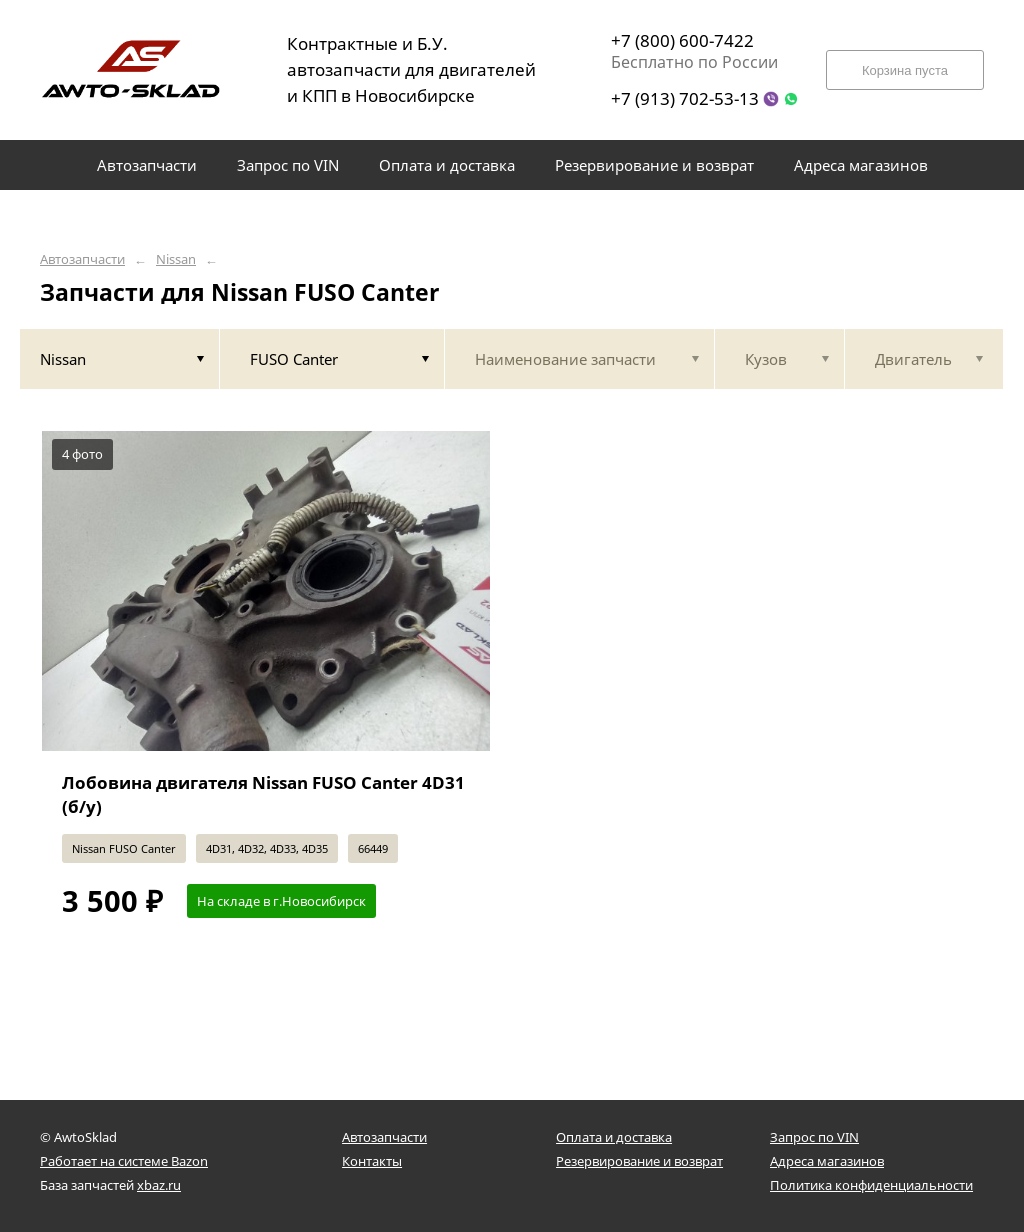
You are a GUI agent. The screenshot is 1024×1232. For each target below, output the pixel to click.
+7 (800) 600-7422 (682, 40)
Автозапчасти (82, 259)
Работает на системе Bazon (124, 1161)
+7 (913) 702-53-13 (685, 98)
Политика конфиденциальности (871, 1185)
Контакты (372, 1161)
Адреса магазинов (827, 1161)
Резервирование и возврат (639, 1161)
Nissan (176, 259)
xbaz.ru (159, 1185)
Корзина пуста (905, 70)
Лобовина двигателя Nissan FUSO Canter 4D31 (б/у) (263, 794)
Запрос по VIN (814, 1137)
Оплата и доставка (614, 1137)
